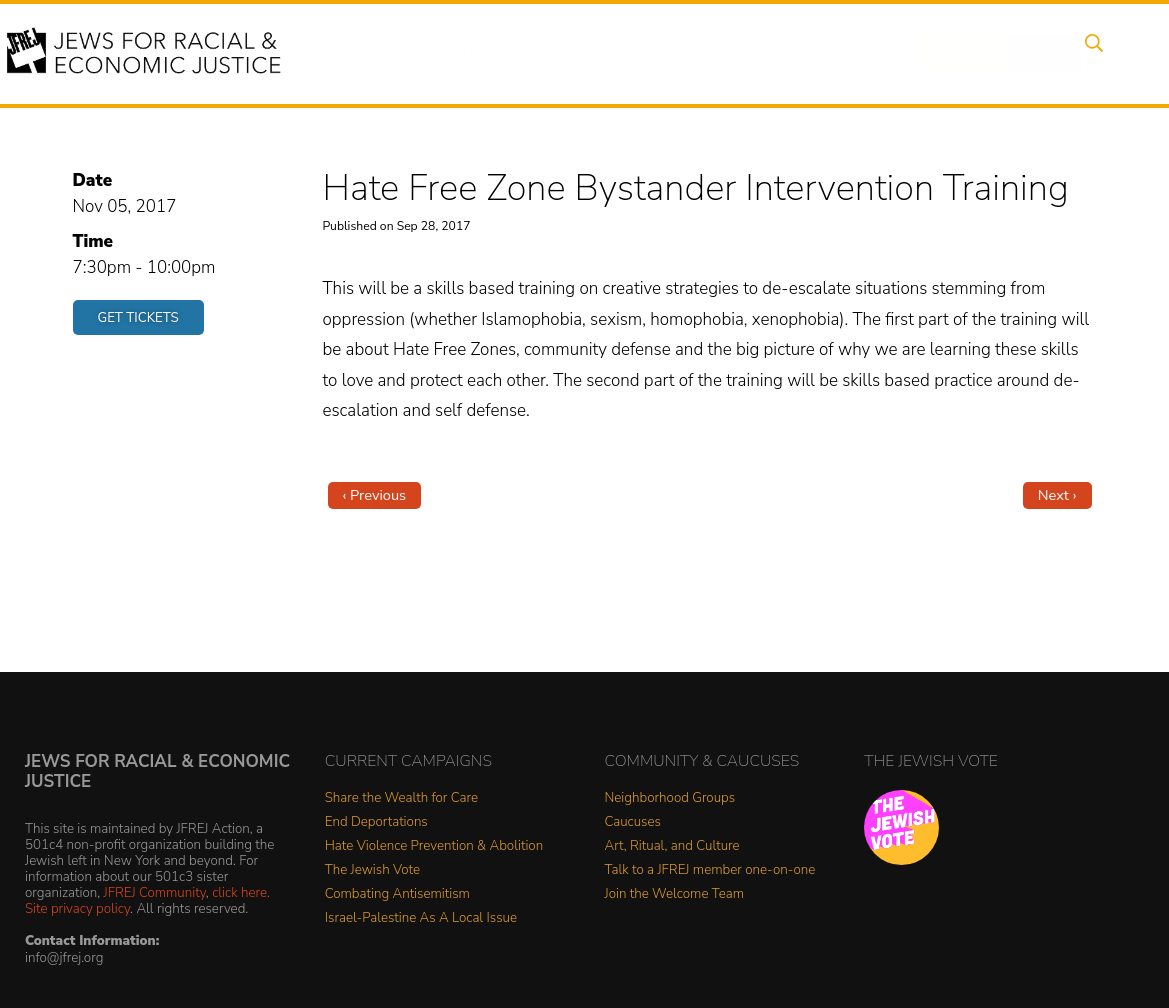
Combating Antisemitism (397, 894)
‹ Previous (375, 495)
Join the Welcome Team (675, 894)
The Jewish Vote (372, 870)
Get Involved (833, 53)
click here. (241, 892)
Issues (528, 53)
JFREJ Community (155, 892)
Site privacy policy (77, 908)
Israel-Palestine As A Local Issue (421, 918)
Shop (1014, 53)
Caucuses (633, 822)
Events (449, 53)
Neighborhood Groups (670, 798)
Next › (1057, 495)
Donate (937, 53)
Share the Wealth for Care (401, 798)
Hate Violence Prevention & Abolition (434, 846)
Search (1090, 53)
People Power (632, 53)
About (370, 53)
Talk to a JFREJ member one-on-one (710, 870)
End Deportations (376, 822)
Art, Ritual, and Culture (672, 846)
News (735, 53)
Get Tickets (138, 317)
